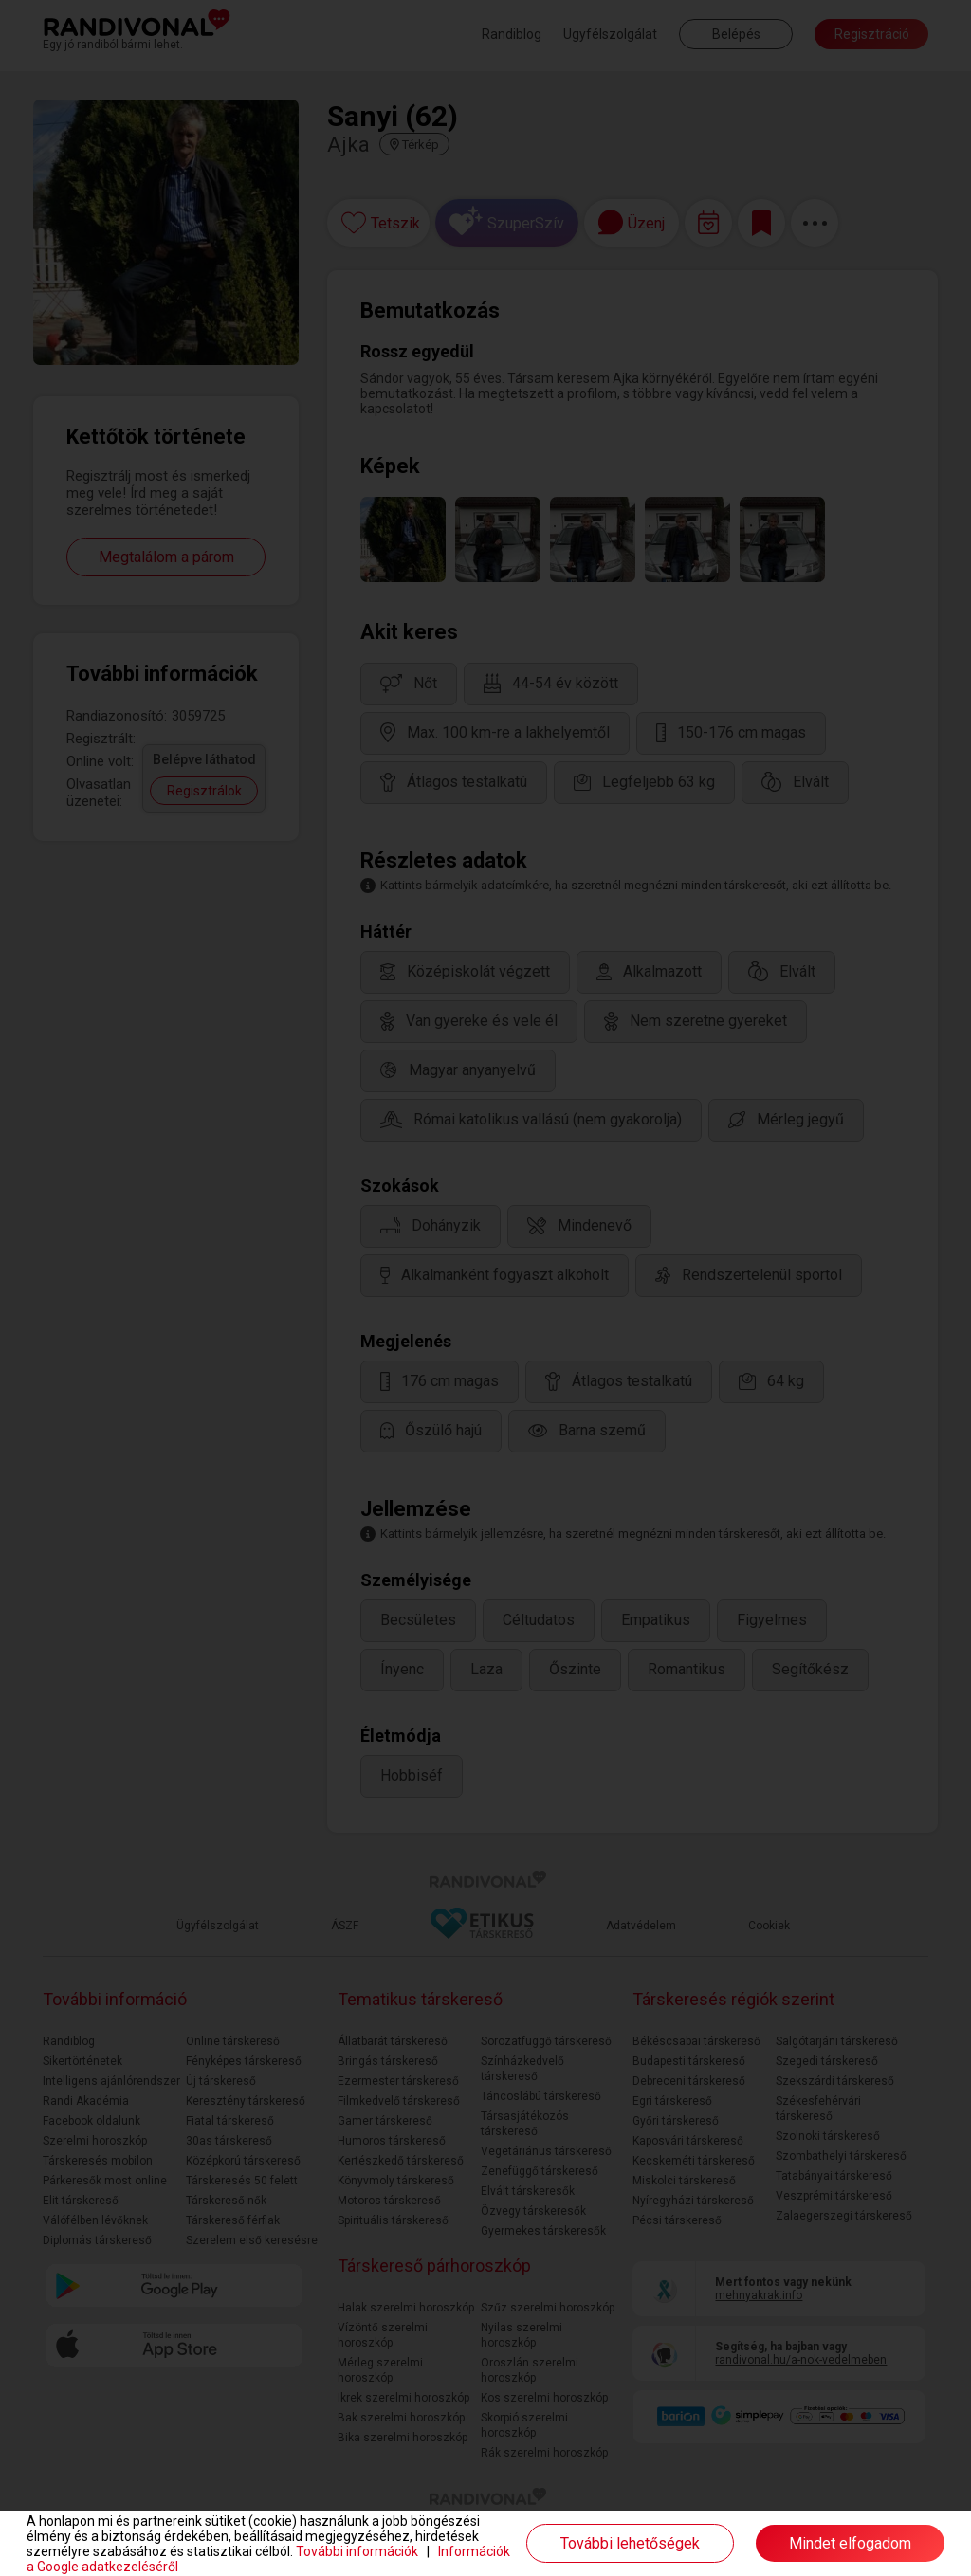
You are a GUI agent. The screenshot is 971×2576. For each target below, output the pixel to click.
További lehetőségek (630, 2543)
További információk (357, 2551)
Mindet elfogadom (850, 2543)
